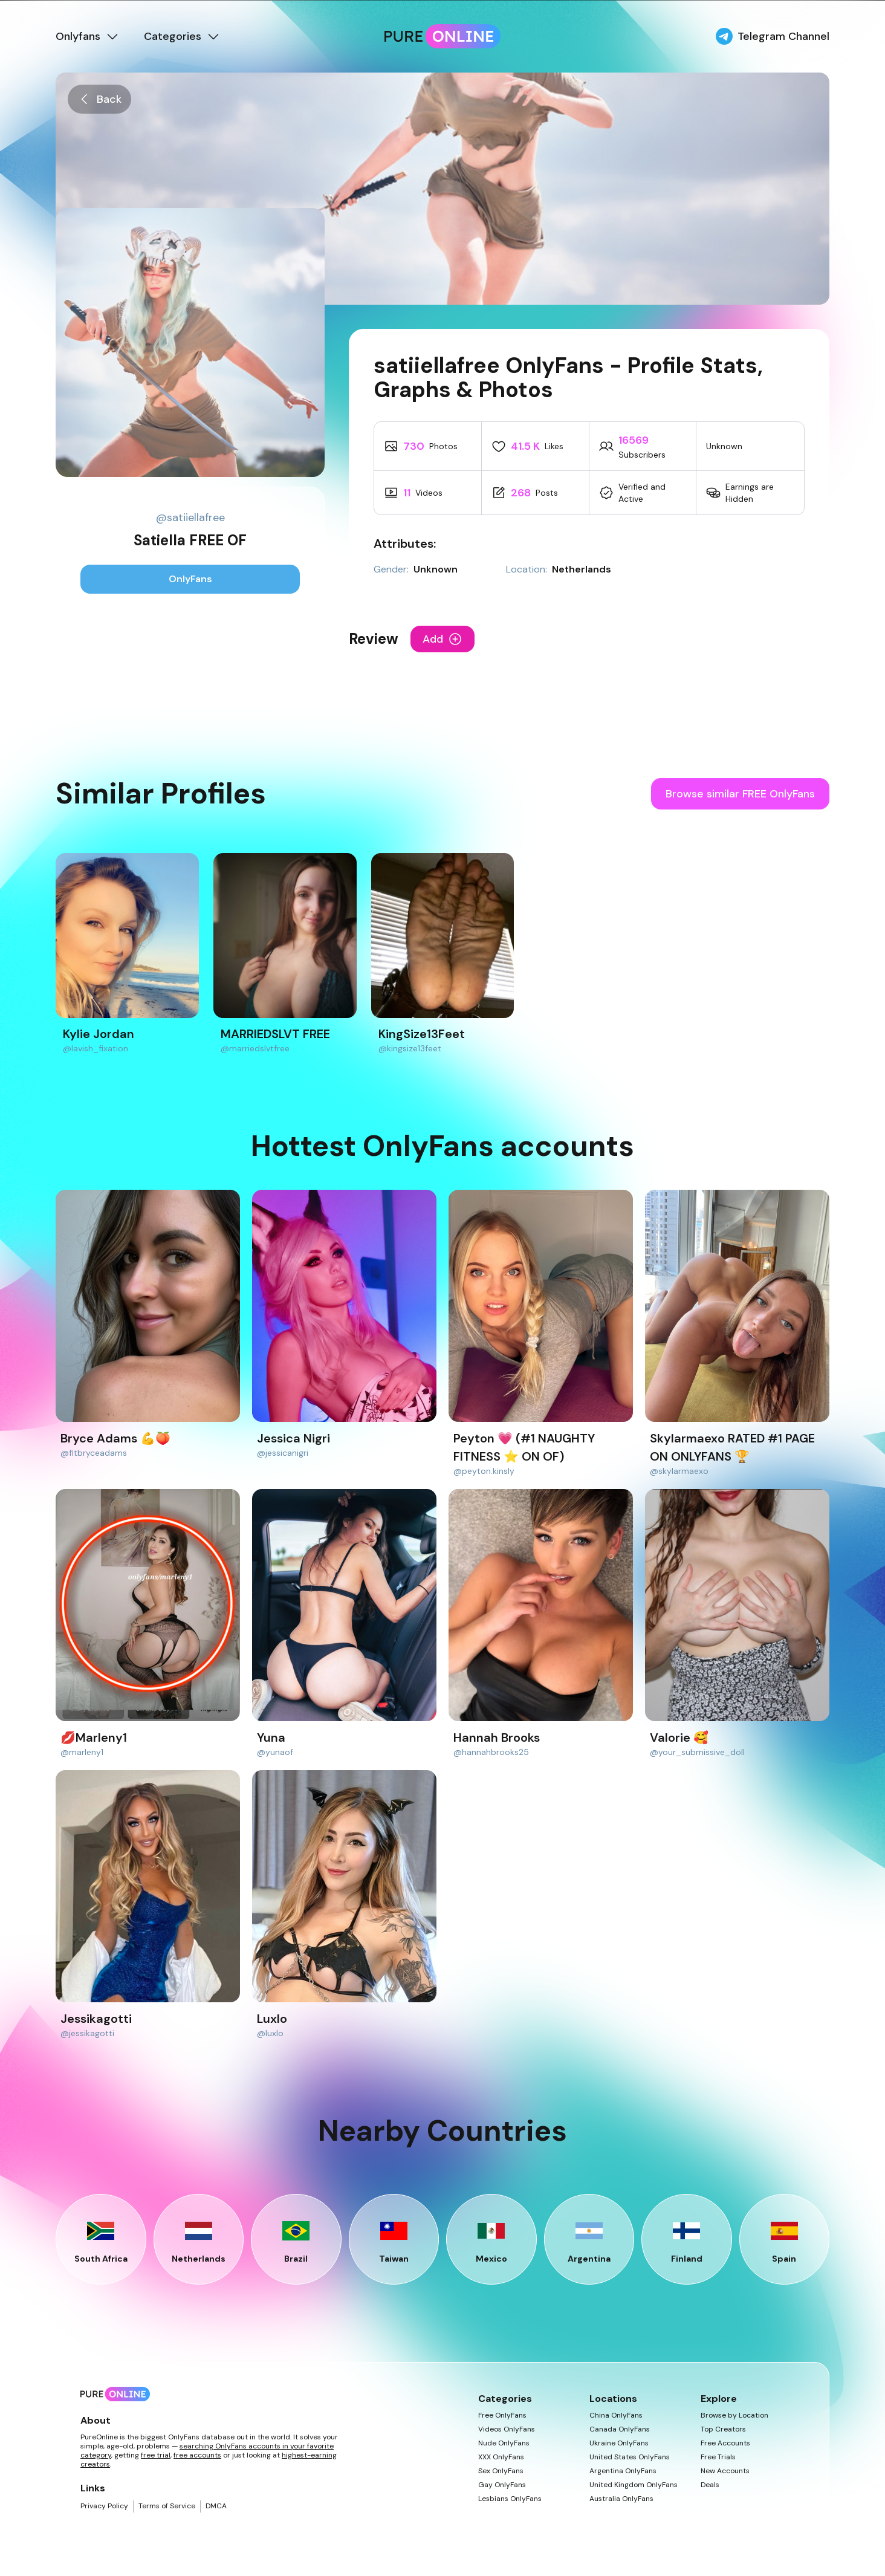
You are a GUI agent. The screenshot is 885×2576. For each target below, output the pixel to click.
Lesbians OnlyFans (510, 2498)
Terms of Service (166, 2506)
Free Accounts (725, 2443)
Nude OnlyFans (504, 2443)
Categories (182, 36)
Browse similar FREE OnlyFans (740, 794)
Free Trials (718, 2457)
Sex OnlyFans (501, 2471)
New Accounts (725, 2471)
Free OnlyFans (502, 2415)
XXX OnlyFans (501, 2457)
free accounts (197, 2455)
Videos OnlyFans (506, 2429)
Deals (710, 2485)
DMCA (216, 2506)
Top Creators (723, 2429)
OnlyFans (190, 579)
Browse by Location (734, 2415)
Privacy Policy (104, 2506)
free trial (155, 2455)
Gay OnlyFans (502, 2485)
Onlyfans (88, 36)
